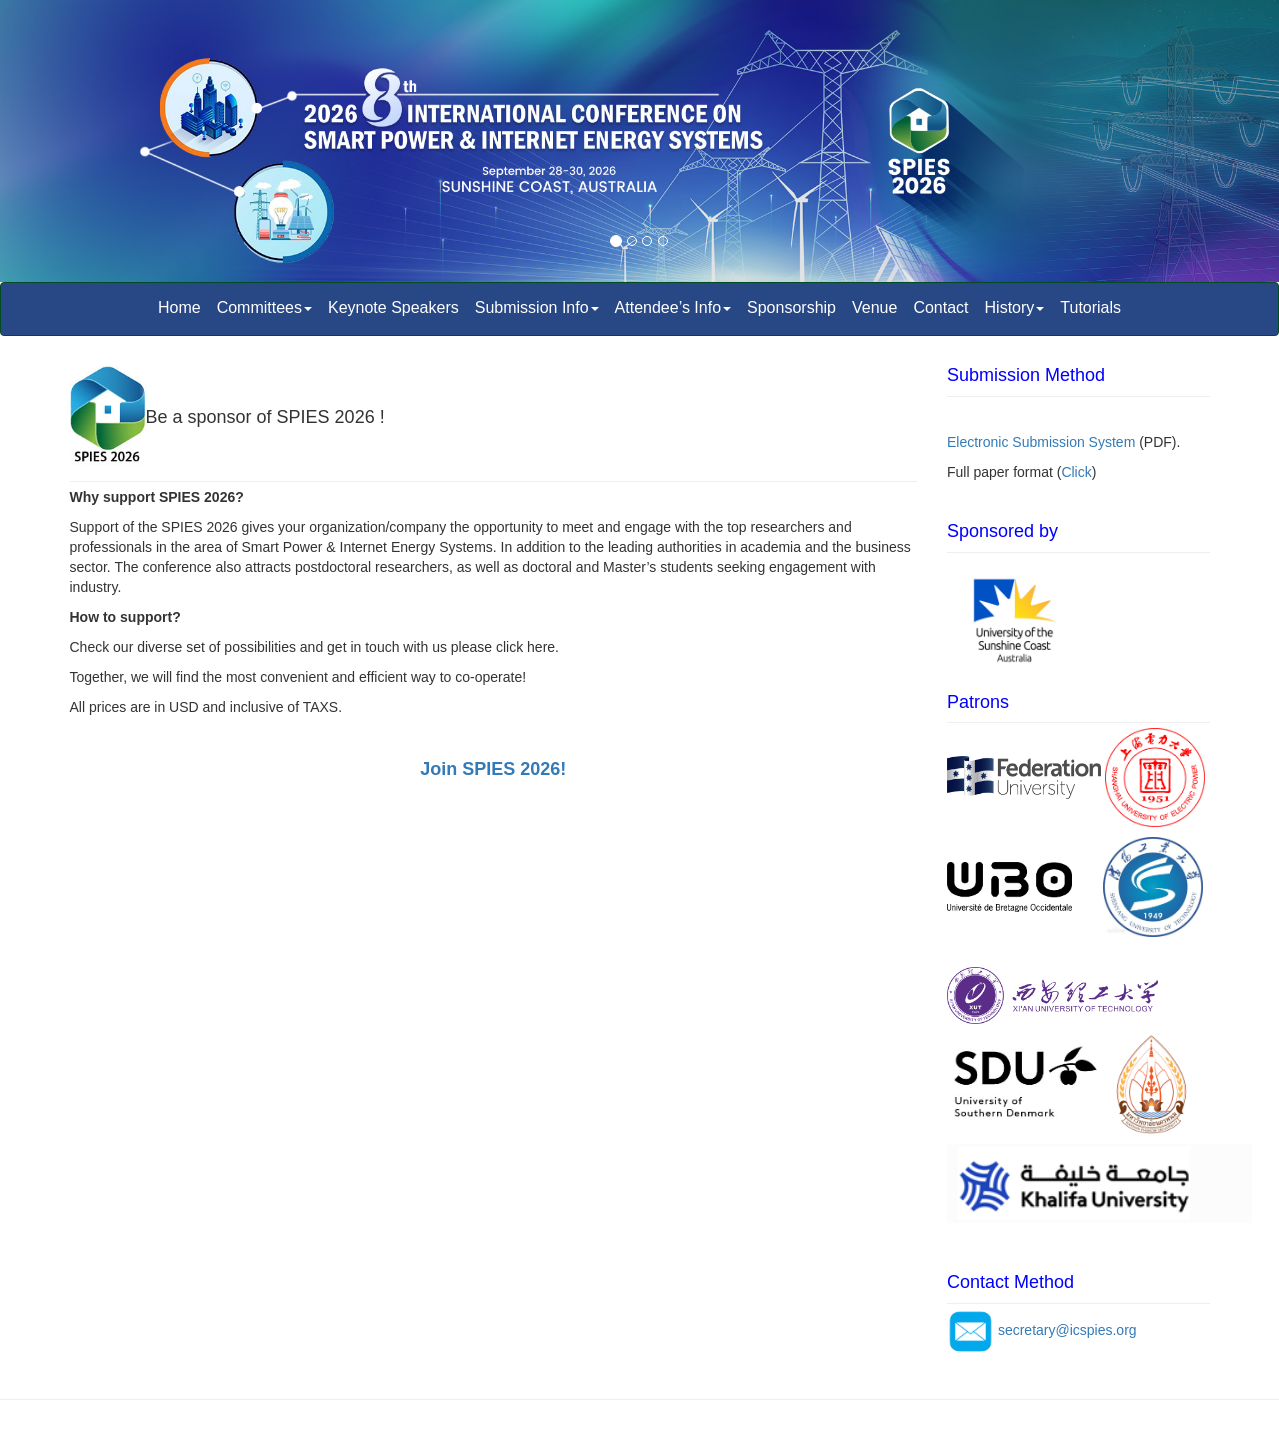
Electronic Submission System (1041, 442)
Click (1076, 472)
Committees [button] (264, 307)
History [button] (1015, 307)
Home (179, 307)
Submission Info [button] (537, 307)
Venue (874, 307)
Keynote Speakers (393, 307)
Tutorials (1090, 307)
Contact (940, 307)
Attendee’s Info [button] (673, 307)
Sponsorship (791, 307)
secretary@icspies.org (1067, 1330)
